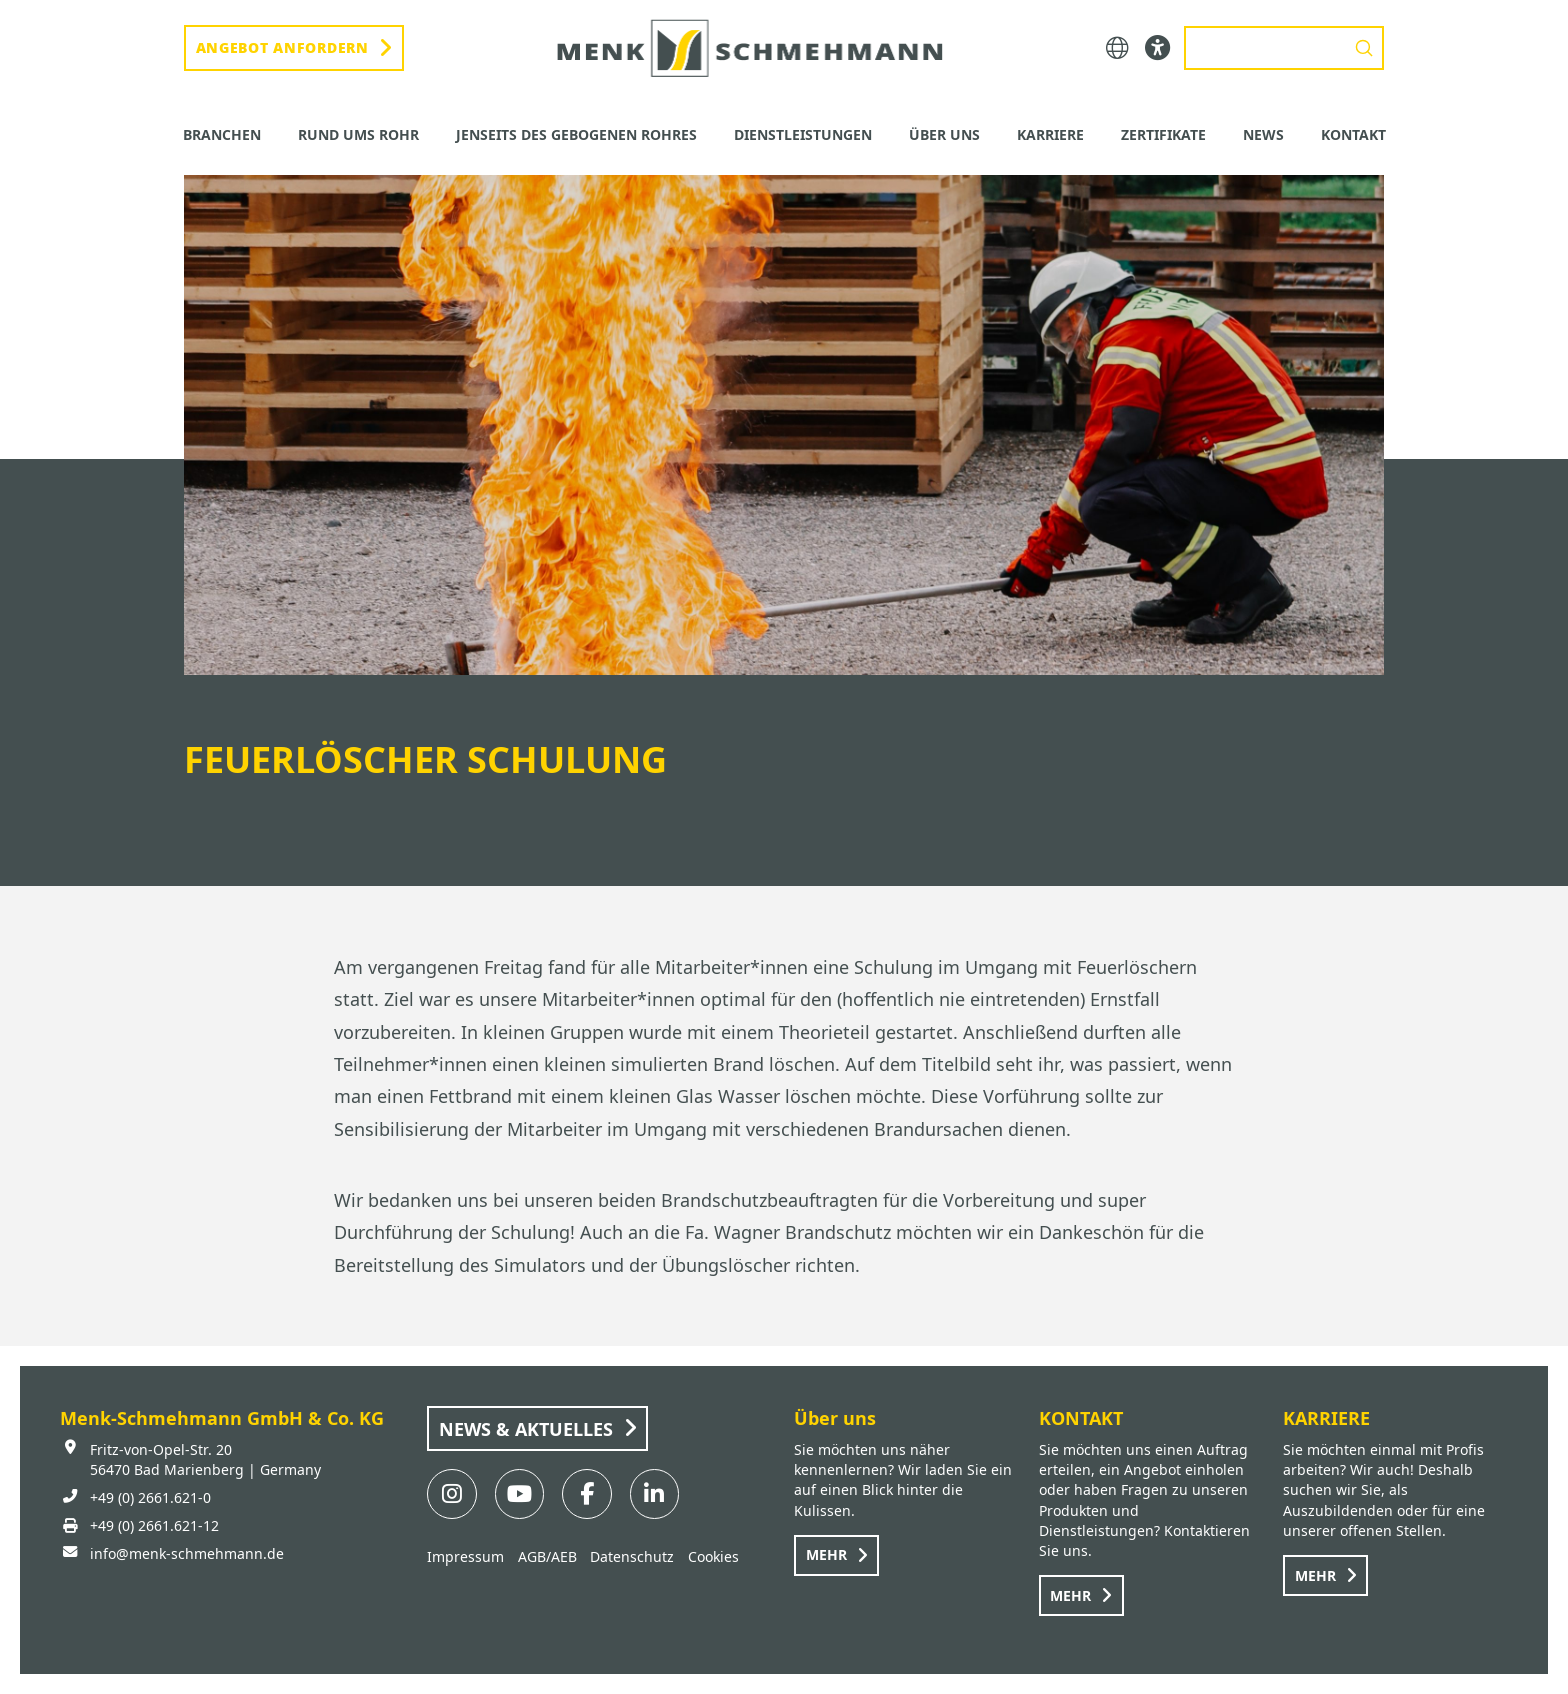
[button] (1117, 48)
